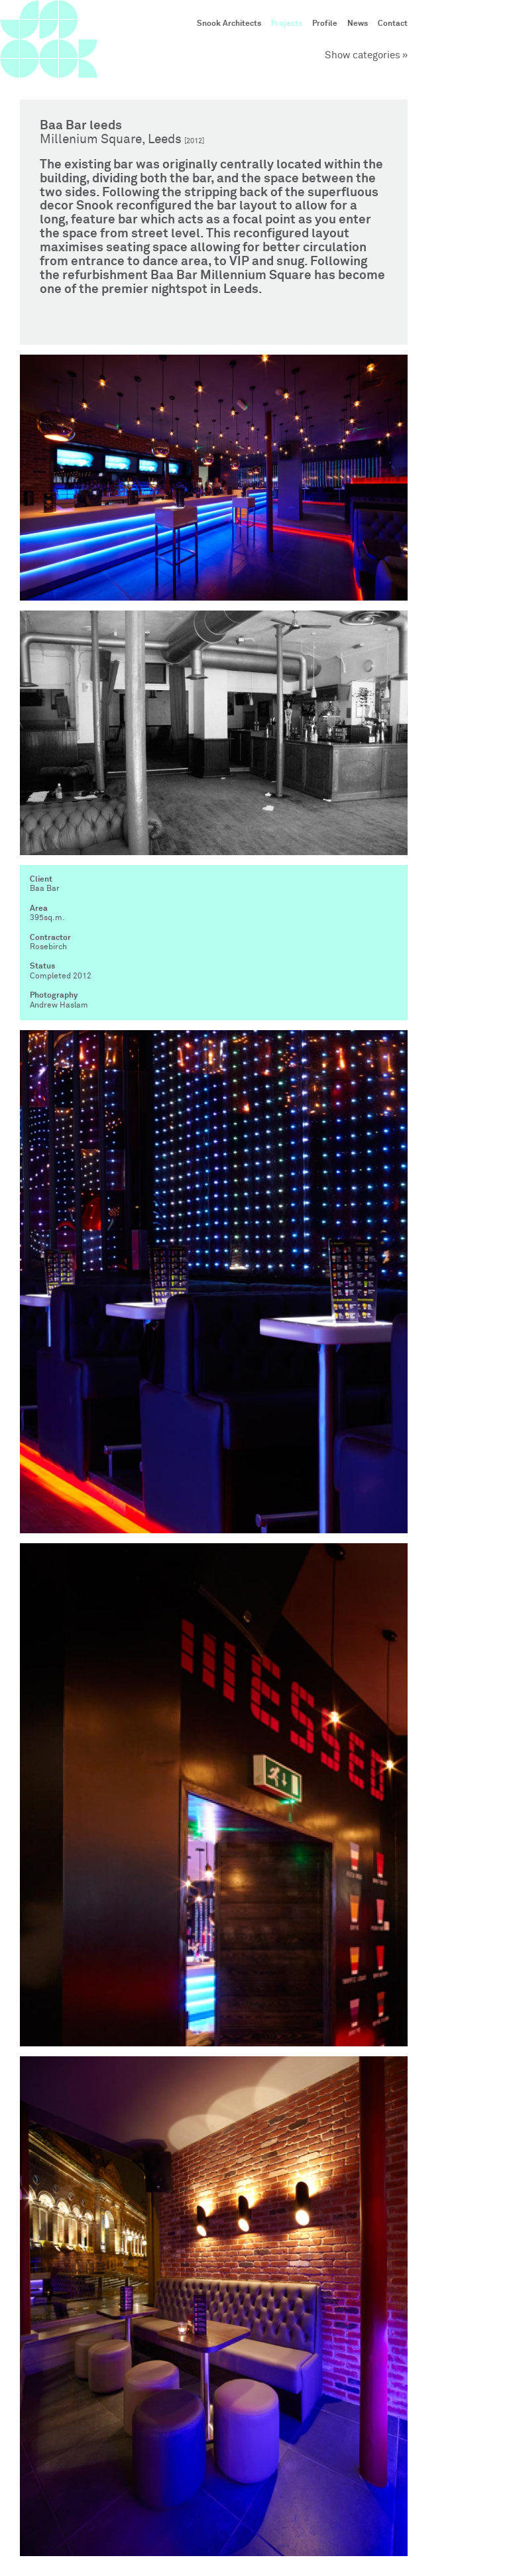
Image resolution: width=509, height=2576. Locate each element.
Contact (393, 24)
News (357, 24)
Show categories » (366, 55)
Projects (286, 24)
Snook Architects (229, 24)
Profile (324, 24)
